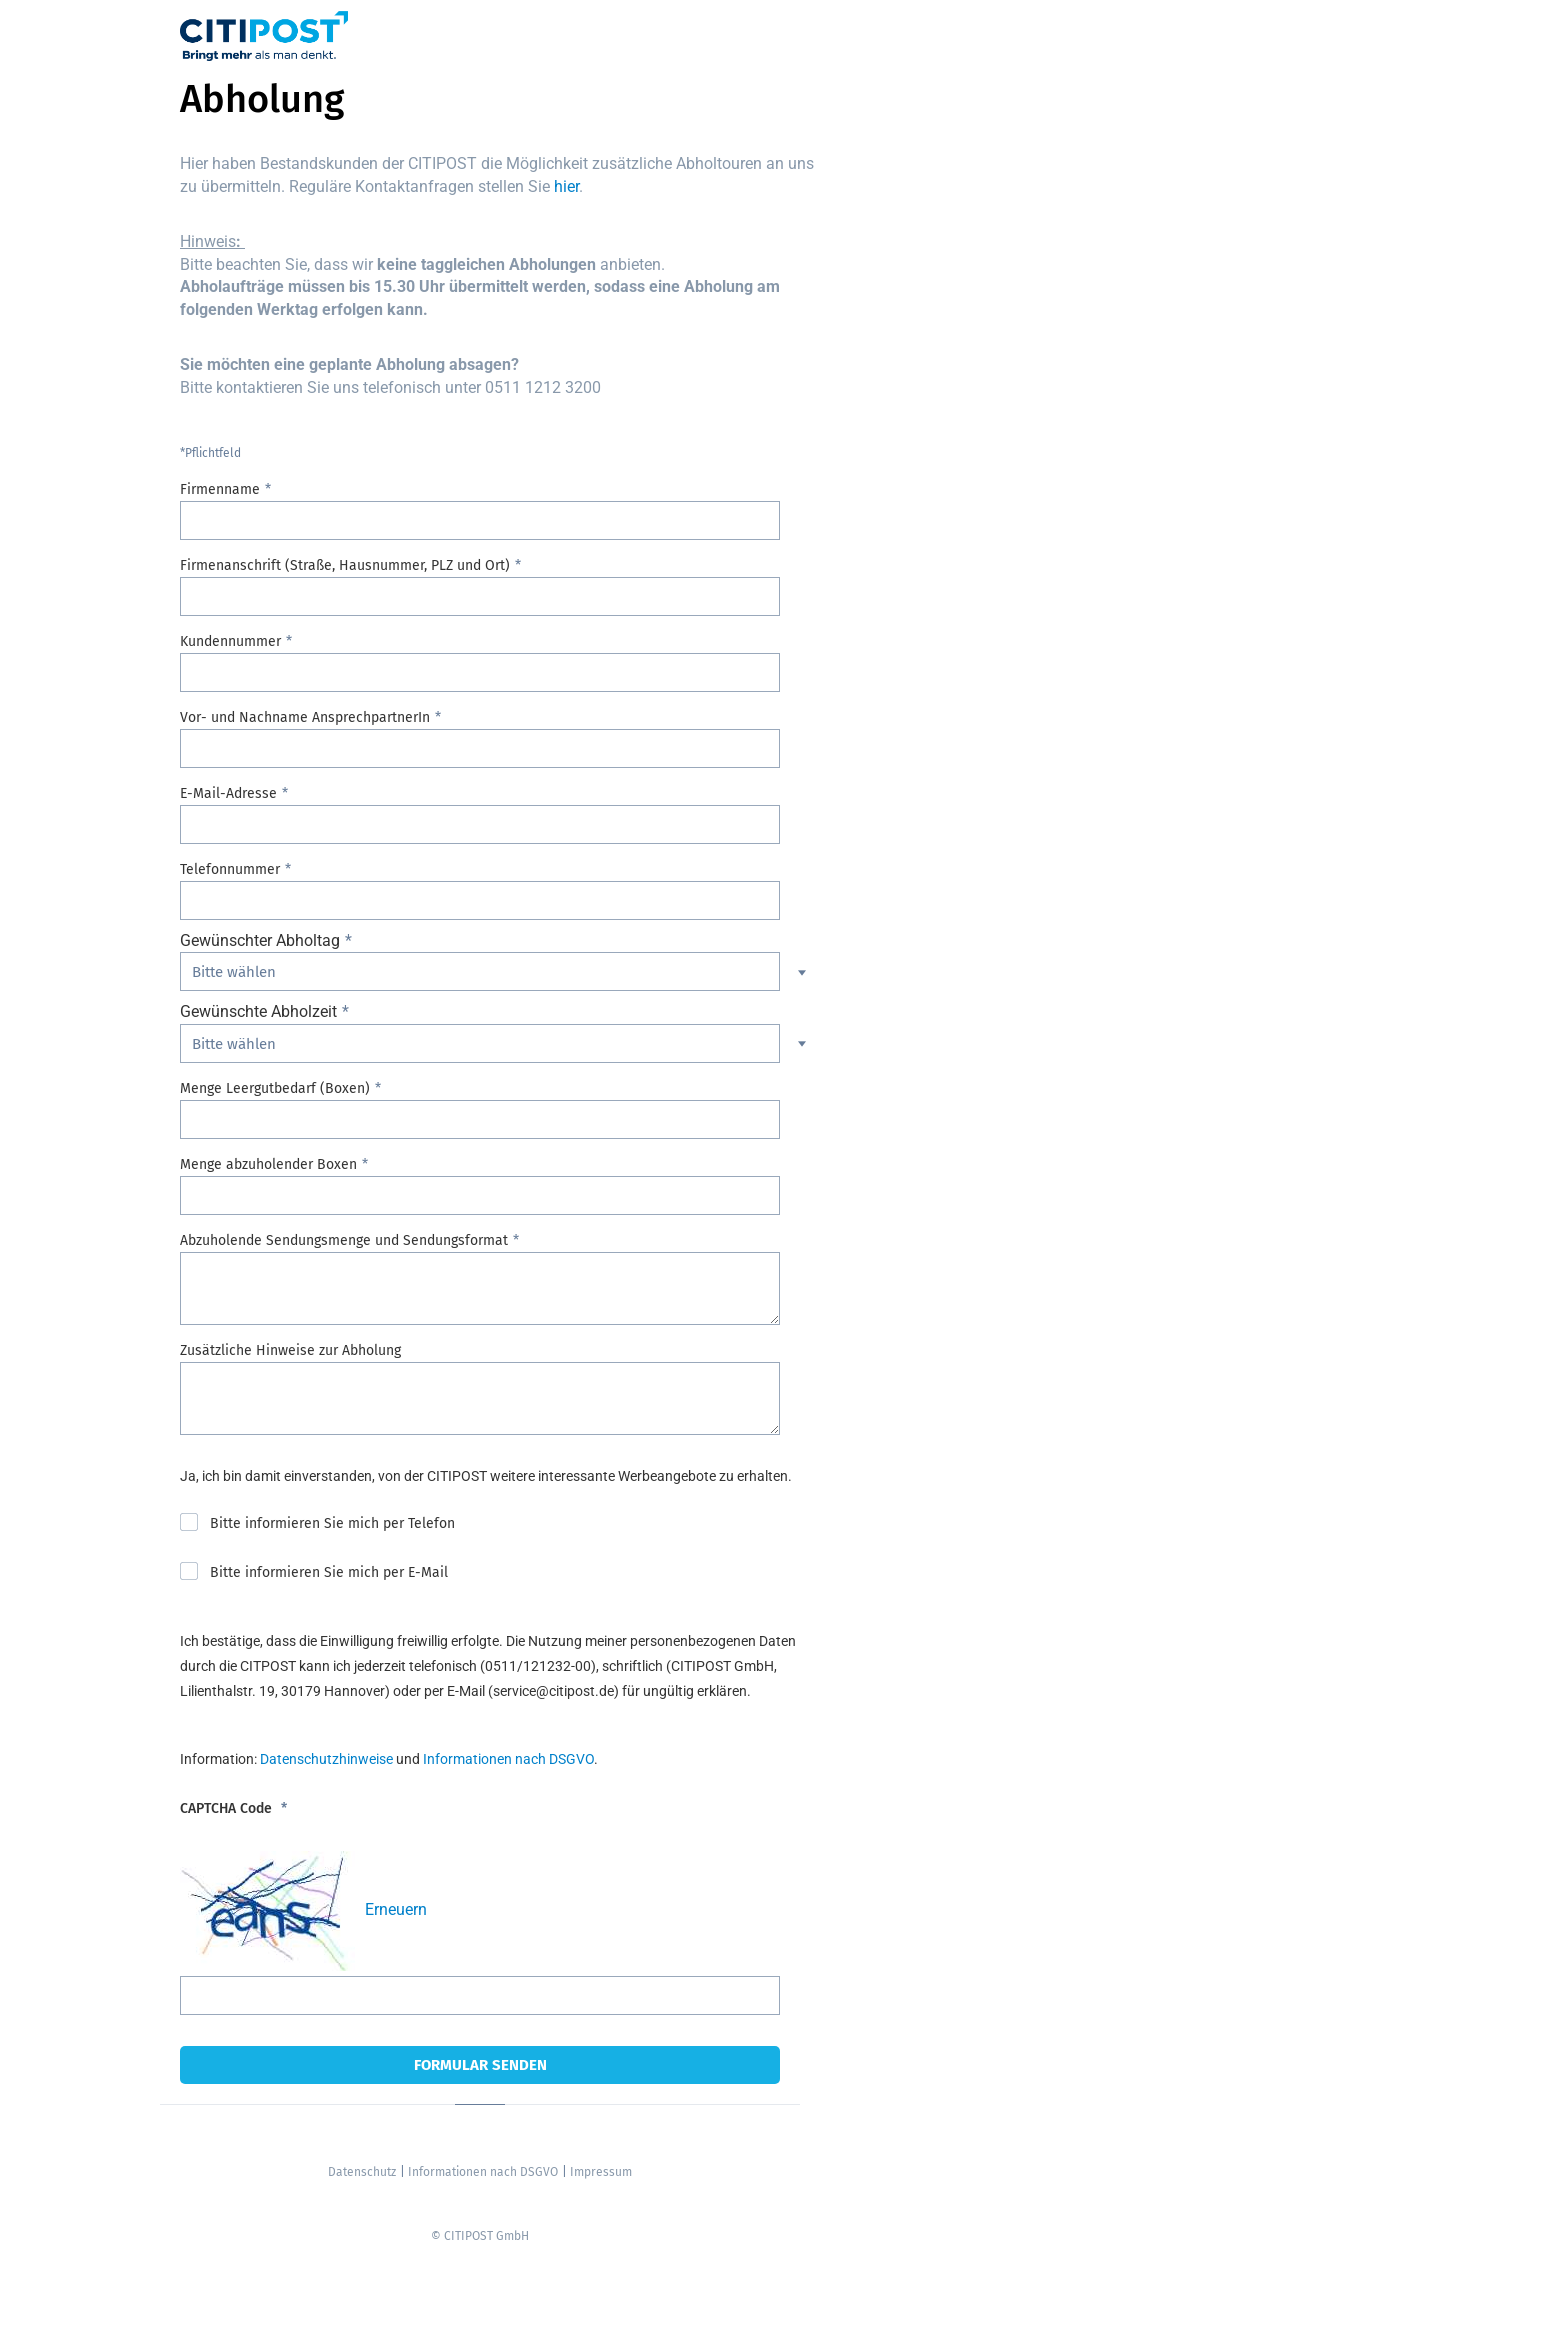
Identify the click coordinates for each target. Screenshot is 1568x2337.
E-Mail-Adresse (228, 793)
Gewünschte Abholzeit (258, 1011)
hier (566, 186)
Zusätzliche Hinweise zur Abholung (290, 1350)
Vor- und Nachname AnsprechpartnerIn (305, 717)
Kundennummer (230, 641)
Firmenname (220, 489)
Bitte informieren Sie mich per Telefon (332, 1523)
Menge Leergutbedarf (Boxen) (275, 1088)
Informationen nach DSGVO (508, 1759)
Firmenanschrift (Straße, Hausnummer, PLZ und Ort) (345, 565)
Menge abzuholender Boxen (268, 1164)
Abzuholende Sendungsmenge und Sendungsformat (344, 1240)
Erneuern (396, 1909)
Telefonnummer (230, 869)
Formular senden (480, 2065)
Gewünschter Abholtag (260, 940)
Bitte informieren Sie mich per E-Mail (329, 1572)
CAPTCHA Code (228, 1808)
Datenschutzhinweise (326, 1759)
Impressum (601, 2172)
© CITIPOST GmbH (480, 2236)
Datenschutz (362, 2172)
